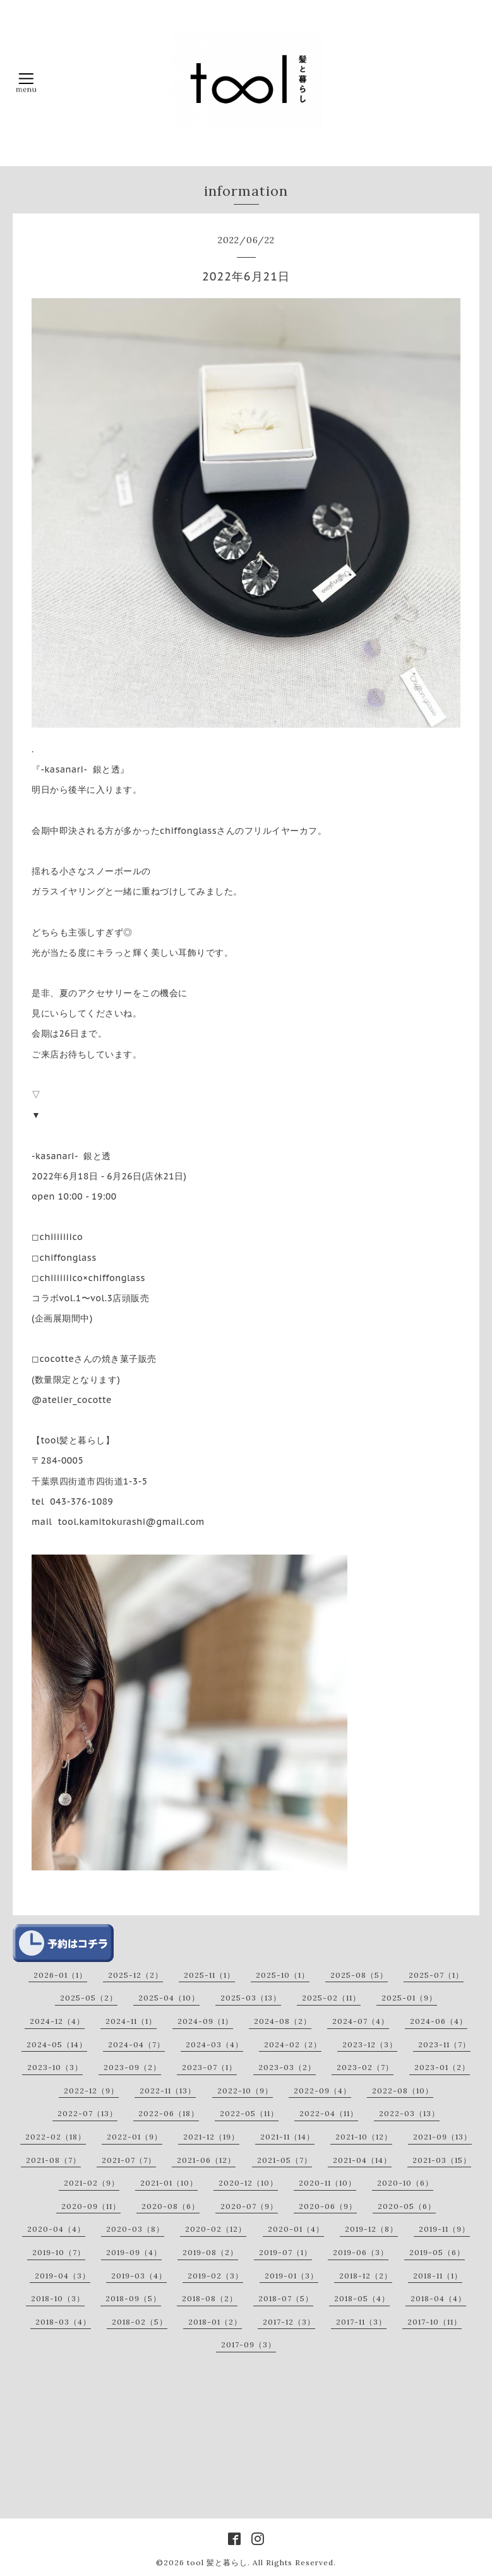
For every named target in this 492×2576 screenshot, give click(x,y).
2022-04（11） (328, 2113)
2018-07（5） (285, 2298)
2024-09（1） (205, 2021)
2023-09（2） (132, 2067)
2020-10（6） (405, 2183)
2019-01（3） (291, 2275)
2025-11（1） (209, 1975)
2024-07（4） (360, 2021)
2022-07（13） (87, 2113)
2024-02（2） (292, 2044)
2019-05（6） (437, 2252)
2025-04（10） (169, 1997)
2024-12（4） (57, 2021)
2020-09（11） (91, 2206)
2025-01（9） (409, 1997)
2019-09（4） (134, 2252)
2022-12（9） (91, 2090)
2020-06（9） (328, 2206)
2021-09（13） (442, 2136)
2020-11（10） (327, 2183)
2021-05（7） (284, 2160)
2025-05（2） (88, 1997)
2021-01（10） (169, 2183)
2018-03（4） (63, 2321)
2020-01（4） (296, 2229)
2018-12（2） (365, 2275)
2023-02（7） (365, 2067)
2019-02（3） (215, 2275)
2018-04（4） (438, 2298)
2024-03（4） (214, 2044)
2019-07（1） (285, 2252)
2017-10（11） (434, 2321)
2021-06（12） (206, 2160)
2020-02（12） (215, 2229)
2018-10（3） (58, 2298)
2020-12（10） (248, 2183)
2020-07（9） (249, 2206)
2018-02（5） (139, 2321)
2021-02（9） (91, 2183)
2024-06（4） (438, 2021)
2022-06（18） (168, 2113)
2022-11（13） (168, 2090)
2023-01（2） (442, 2067)
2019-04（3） (62, 2275)
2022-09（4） (322, 2090)
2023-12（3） (369, 2044)
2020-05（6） (407, 2206)
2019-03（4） (139, 2275)
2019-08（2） (210, 2252)
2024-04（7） (136, 2044)
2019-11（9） (444, 2229)
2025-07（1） (436, 1975)
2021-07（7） (129, 2160)
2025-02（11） (331, 1997)
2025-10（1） (282, 1975)
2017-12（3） (289, 2321)
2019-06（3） (360, 2252)
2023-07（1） (209, 2067)
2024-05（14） (57, 2044)
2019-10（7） (58, 2252)
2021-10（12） (363, 2136)
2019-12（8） (371, 2229)
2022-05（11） (249, 2113)
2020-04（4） (56, 2229)
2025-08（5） (359, 1975)
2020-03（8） (135, 2229)
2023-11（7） (444, 2044)
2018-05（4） (362, 2298)
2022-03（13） (409, 2113)
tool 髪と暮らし (217, 2562)
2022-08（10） (402, 2090)
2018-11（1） (437, 2275)
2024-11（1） (131, 2021)
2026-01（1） (60, 1975)
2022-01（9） (134, 2136)
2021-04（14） (362, 2160)
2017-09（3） (248, 2344)
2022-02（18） (55, 2136)
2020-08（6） (170, 2206)
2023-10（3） (55, 2067)
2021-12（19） (211, 2136)
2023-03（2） (287, 2067)
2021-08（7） (53, 2160)
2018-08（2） (209, 2298)
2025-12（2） (135, 1975)
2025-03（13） (250, 1997)
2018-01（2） (215, 2321)
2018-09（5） (133, 2298)
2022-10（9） (245, 2090)
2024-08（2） (282, 2021)
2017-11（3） (361, 2321)
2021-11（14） (287, 2136)
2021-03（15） (441, 2160)
